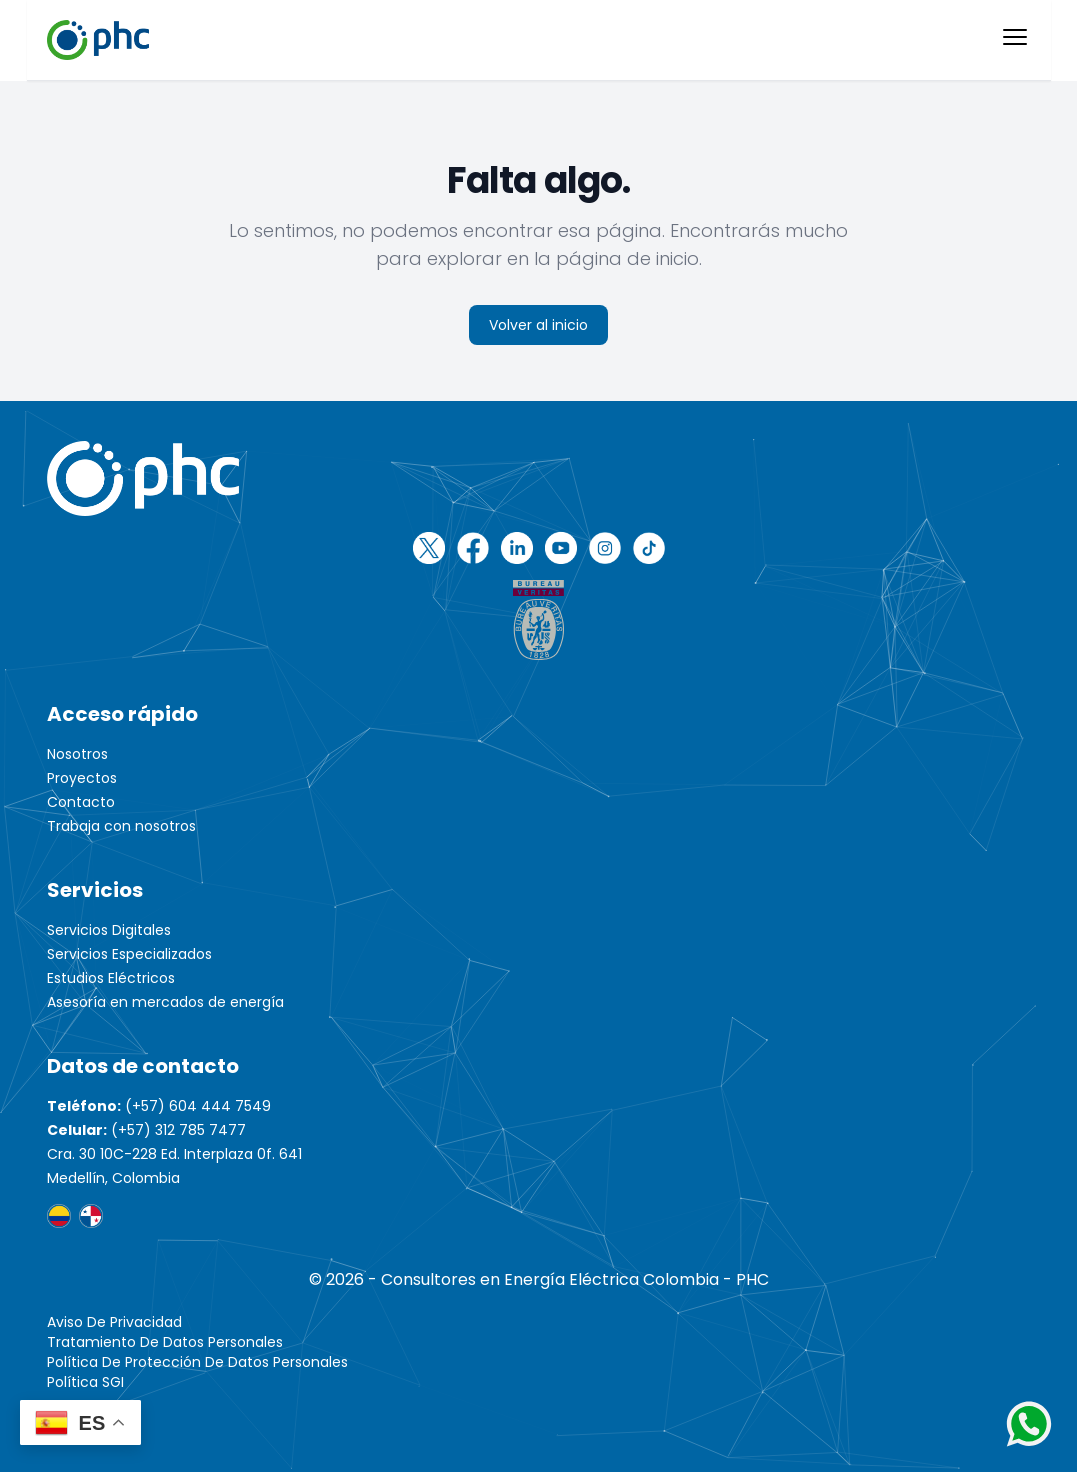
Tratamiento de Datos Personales (165, 1342)
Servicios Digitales (109, 930)
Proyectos (82, 778)
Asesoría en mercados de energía (165, 1002)
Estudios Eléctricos (111, 978)
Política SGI (85, 1382)
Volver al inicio (538, 325)
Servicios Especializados (129, 954)
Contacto (81, 802)
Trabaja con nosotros (121, 826)
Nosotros (77, 754)
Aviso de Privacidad (114, 1322)
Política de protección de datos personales (197, 1362)
